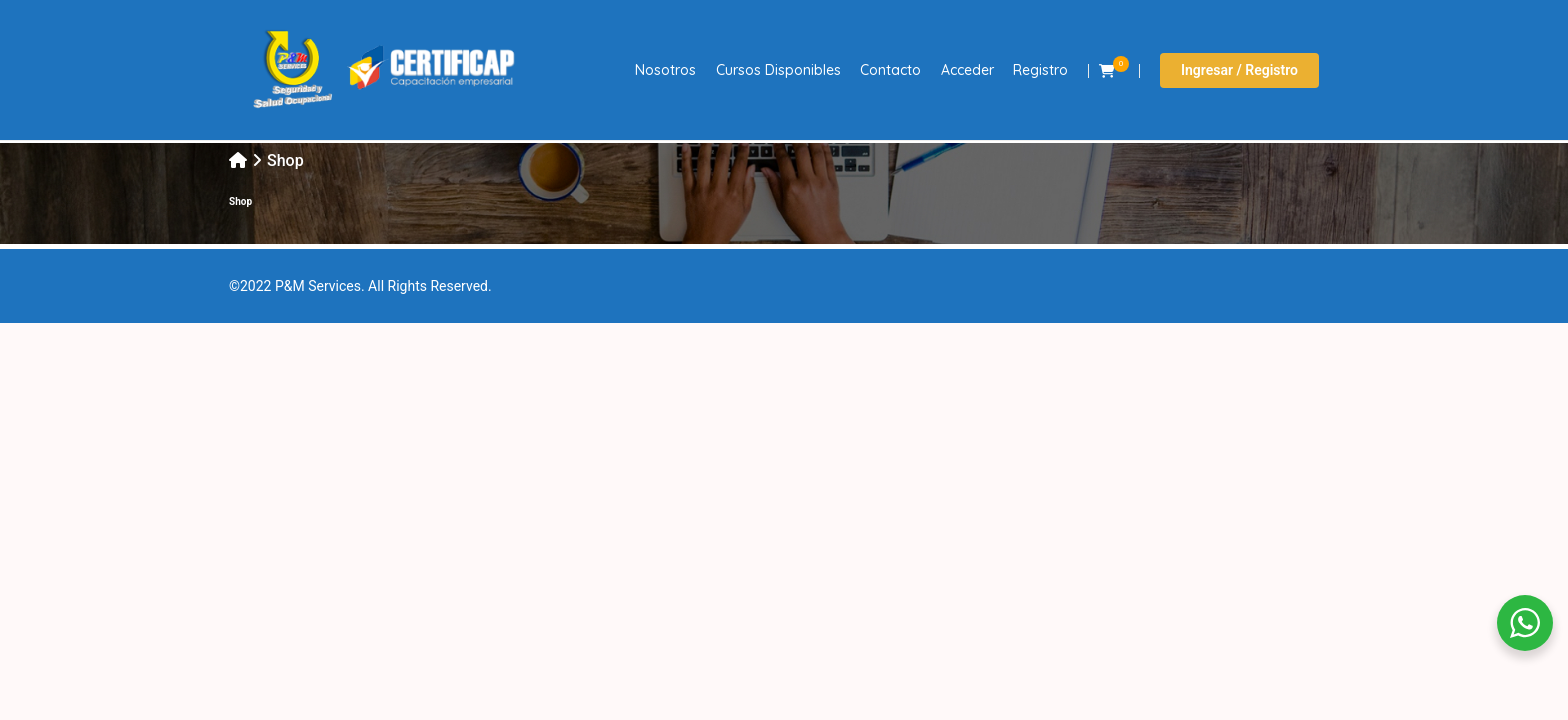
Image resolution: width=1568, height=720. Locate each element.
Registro (1040, 70)
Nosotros (665, 70)
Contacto (890, 70)
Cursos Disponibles (778, 70)
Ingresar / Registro (1239, 70)
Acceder (967, 70)
